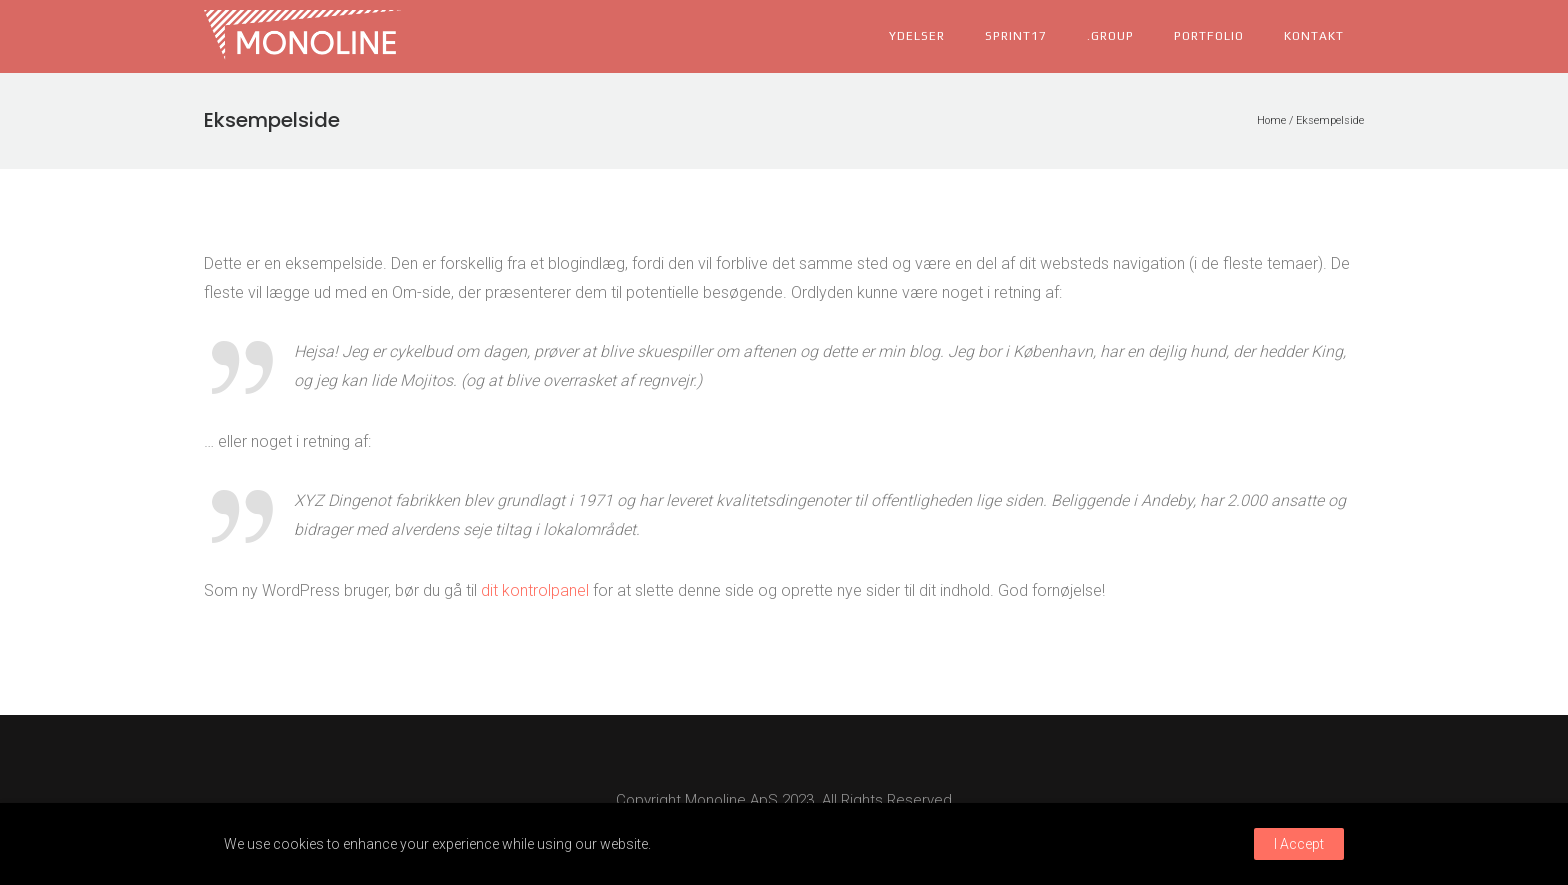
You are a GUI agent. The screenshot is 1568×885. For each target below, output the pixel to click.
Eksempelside (1330, 120)
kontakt (1314, 36)
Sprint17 (1016, 36)
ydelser (917, 36)
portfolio (1209, 36)
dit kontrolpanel (535, 590)
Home (1271, 120)
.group (1110, 36)
